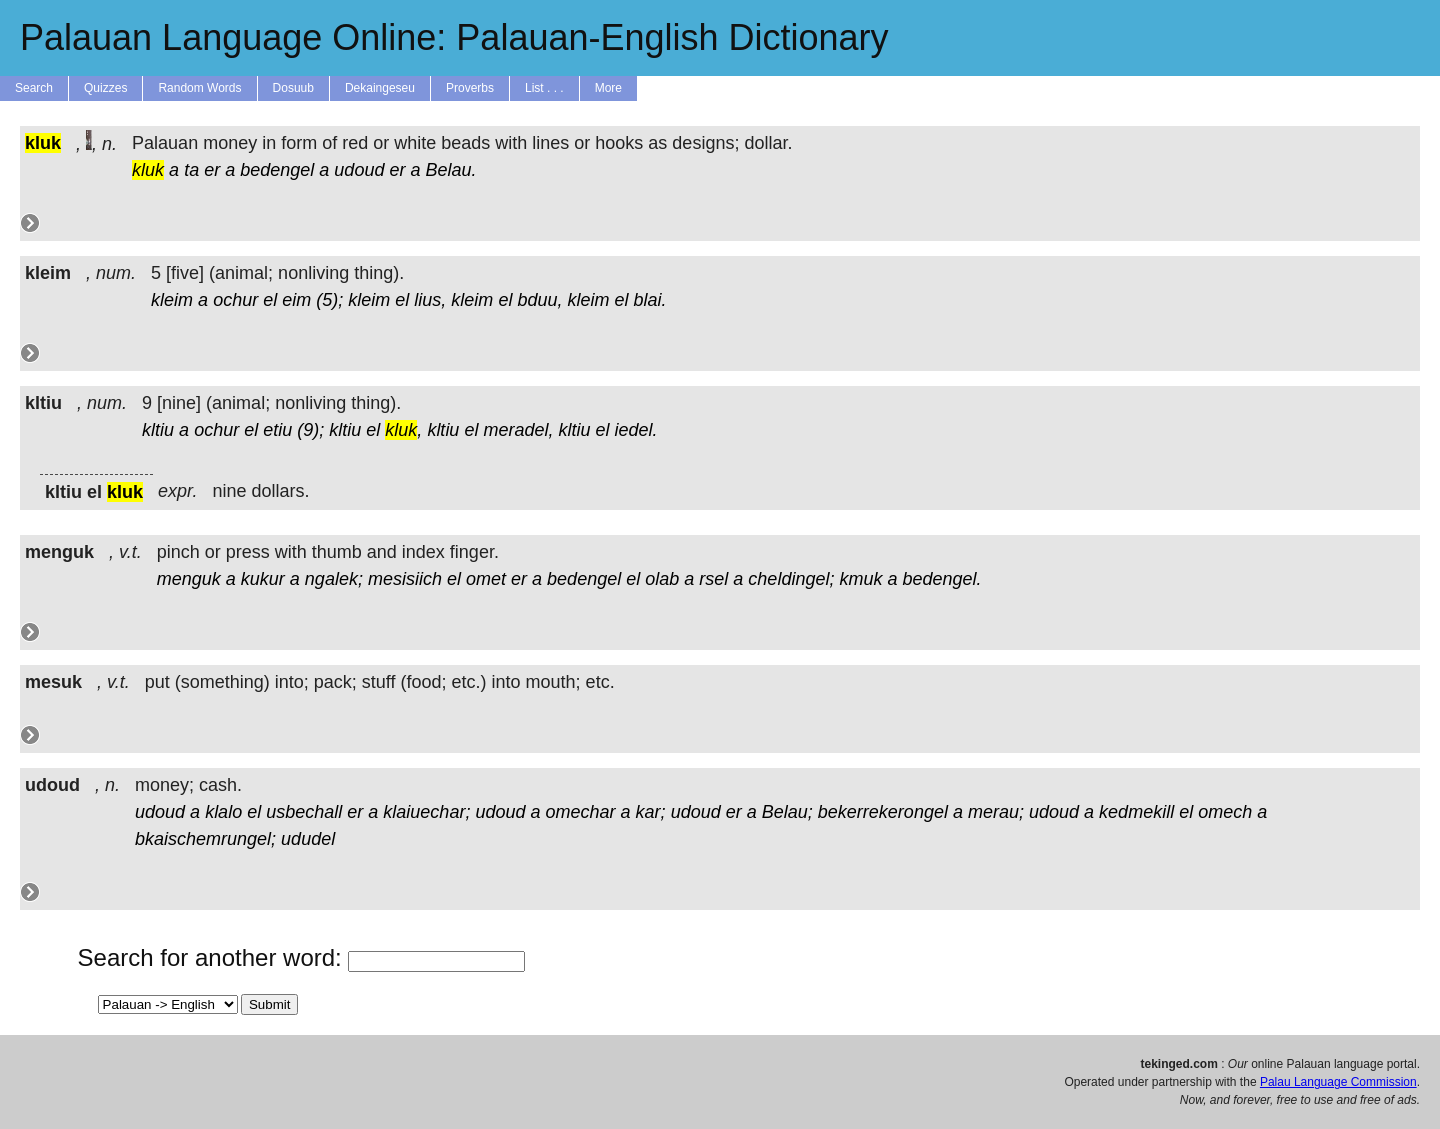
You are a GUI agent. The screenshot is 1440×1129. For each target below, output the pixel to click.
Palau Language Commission (1338, 1082)
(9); (310, 430)
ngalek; (334, 579)
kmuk (860, 579)
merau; (996, 812)
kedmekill (1136, 812)
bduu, (539, 300)
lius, (430, 300)
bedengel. (942, 579)
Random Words (199, 88)
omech (1225, 812)
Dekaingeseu (380, 88)
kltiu (158, 430)
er (212, 170)
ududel (308, 839)
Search (34, 88)
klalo (223, 812)
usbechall (304, 812)
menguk (189, 579)
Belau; (787, 812)
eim (296, 300)
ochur (235, 300)
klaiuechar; (426, 812)
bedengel (277, 170)
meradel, (518, 430)
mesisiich (405, 579)
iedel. (636, 430)
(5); (329, 300)
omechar (581, 812)
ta (191, 170)
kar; (651, 812)
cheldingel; (791, 579)
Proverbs (470, 88)
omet (486, 579)
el (270, 300)
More (608, 88)
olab (662, 579)
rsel (713, 579)
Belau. (451, 170)
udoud (359, 170)
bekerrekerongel (883, 812)
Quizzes (105, 88)
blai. (650, 300)
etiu (277, 430)
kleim (172, 300)
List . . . (544, 88)
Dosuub (293, 88)
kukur (263, 579)
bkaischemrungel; (205, 839)
